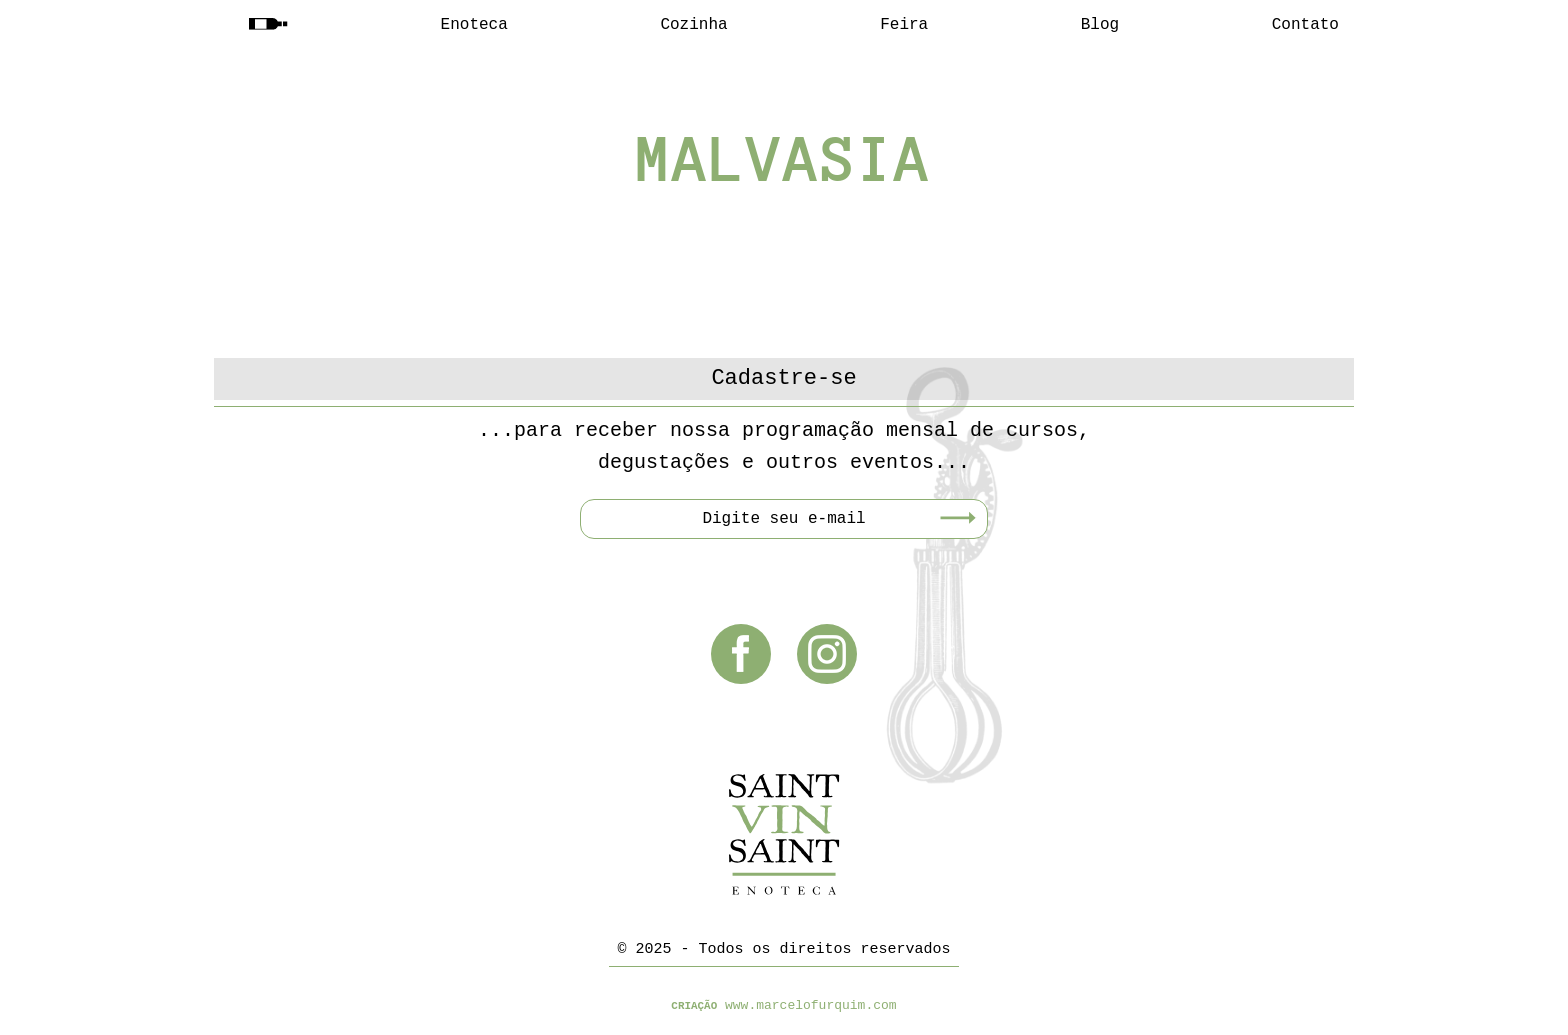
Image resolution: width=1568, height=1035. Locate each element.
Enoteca (474, 25)
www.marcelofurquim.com (811, 1005)
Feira (904, 25)
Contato (1305, 25)
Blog (1100, 25)
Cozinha (693, 25)
